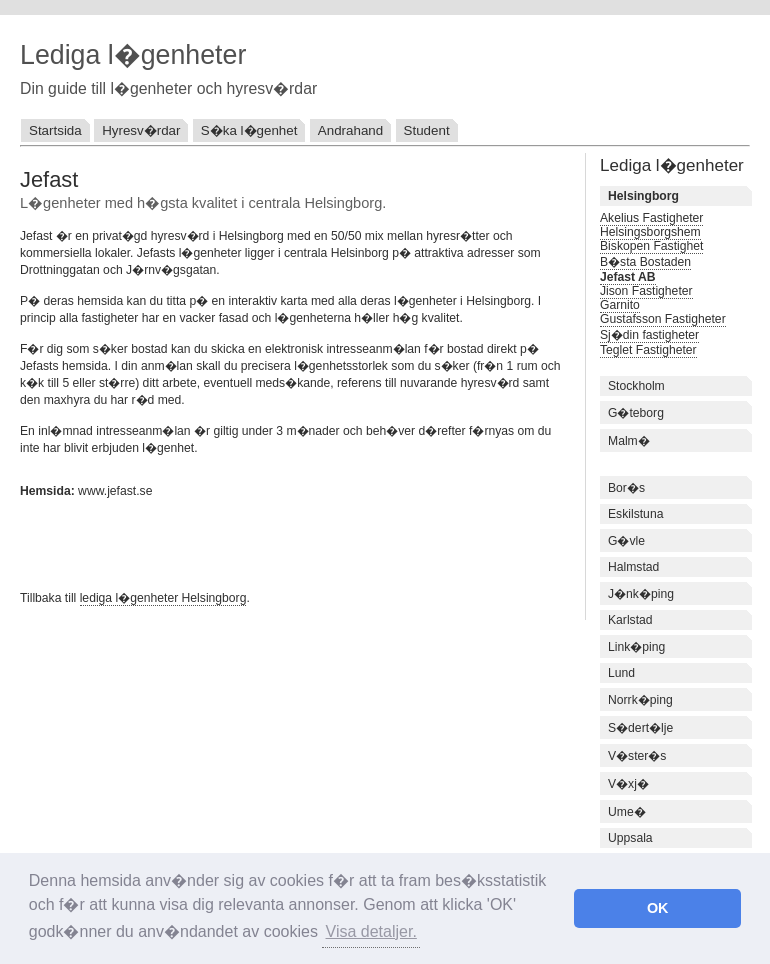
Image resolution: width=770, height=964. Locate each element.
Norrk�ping (640, 700)
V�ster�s (637, 756)
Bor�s (626, 488)
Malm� (629, 441)
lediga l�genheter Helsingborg (163, 598)
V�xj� (628, 784)
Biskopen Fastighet (651, 246)
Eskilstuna (635, 514)
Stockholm (636, 386)
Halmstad (633, 567)
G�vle (626, 541)
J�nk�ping (641, 594)
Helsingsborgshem (650, 232)
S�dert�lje (640, 728)
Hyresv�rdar (141, 130)
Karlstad (630, 620)
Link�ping (636, 647)
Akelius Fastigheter (651, 218)
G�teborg (636, 413)
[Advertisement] (254, 542)
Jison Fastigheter (646, 291)
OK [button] (658, 908)
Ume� (627, 812)
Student (427, 130)
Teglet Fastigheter (648, 350)
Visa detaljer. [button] (371, 931)
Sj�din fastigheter (649, 335)
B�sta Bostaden (645, 262)
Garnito (620, 305)
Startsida (55, 130)
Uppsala (630, 838)
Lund (621, 673)
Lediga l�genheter (133, 55)
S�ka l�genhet (249, 130)
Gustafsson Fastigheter (663, 319)
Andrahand (350, 130)
